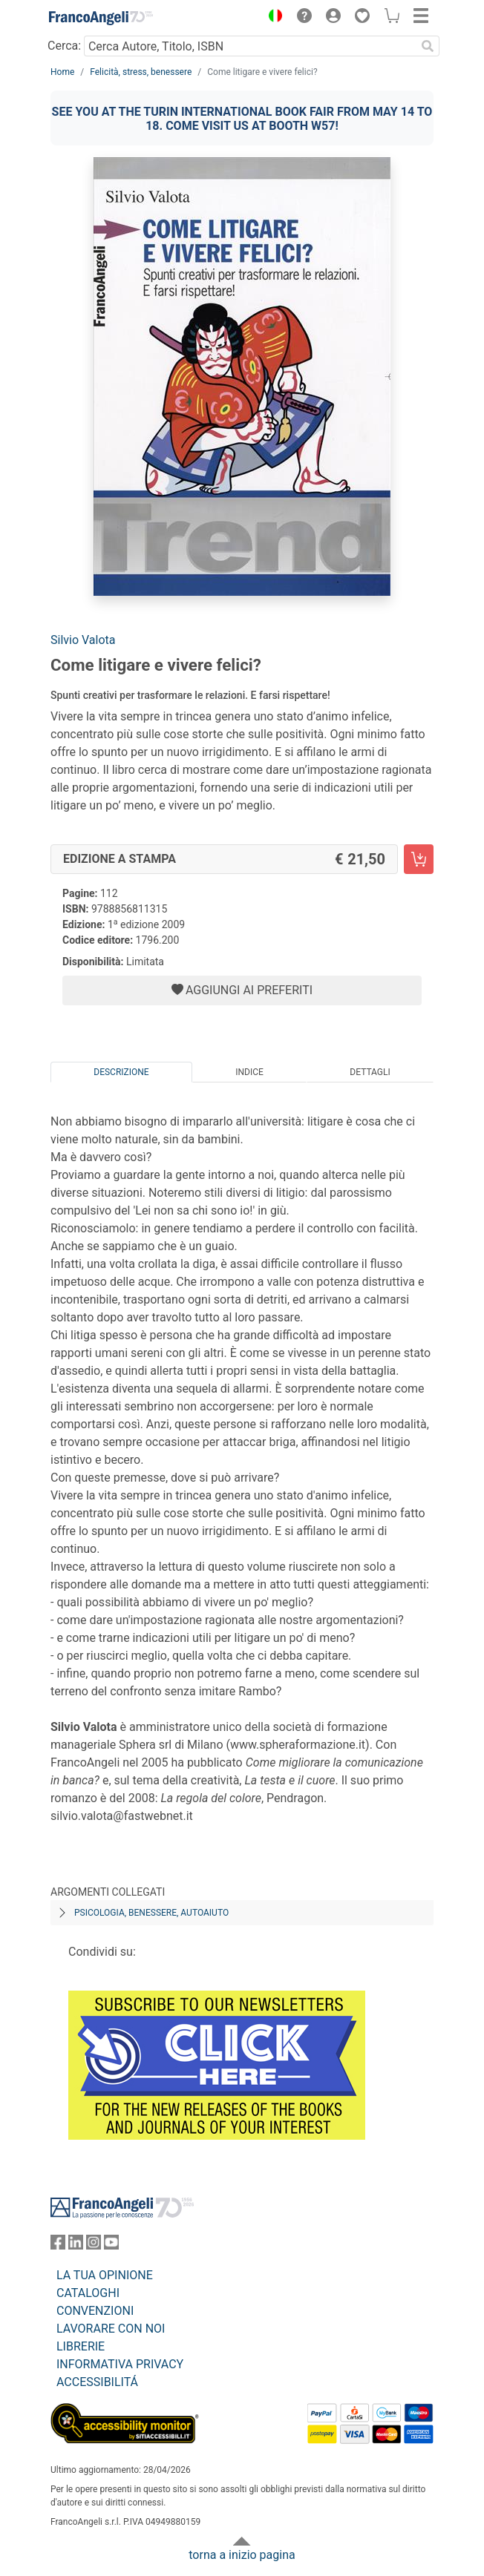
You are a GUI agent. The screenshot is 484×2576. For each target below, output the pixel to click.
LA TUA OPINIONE (104, 2275)
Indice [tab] (249, 1072)
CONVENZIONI (95, 2311)
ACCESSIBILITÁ (97, 2382)
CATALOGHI (88, 2293)
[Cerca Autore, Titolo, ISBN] (250, 46)
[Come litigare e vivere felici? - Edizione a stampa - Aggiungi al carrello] (419, 859)
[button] (272, 17)
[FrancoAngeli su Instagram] (93, 2245)
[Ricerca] (427, 46)
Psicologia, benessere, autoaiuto (151, 1913)
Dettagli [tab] (370, 1072)
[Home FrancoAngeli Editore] (101, 18)
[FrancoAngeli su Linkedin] (75, 2245)
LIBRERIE (80, 2346)
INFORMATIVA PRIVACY (119, 2364)
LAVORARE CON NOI (110, 2329)
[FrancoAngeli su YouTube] (111, 2245)
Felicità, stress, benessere (141, 72)
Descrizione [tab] (121, 1072)
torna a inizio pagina (242, 2555)
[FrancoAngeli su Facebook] (57, 2245)
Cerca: (64, 46)
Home (62, 72)
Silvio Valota (83, 640)
